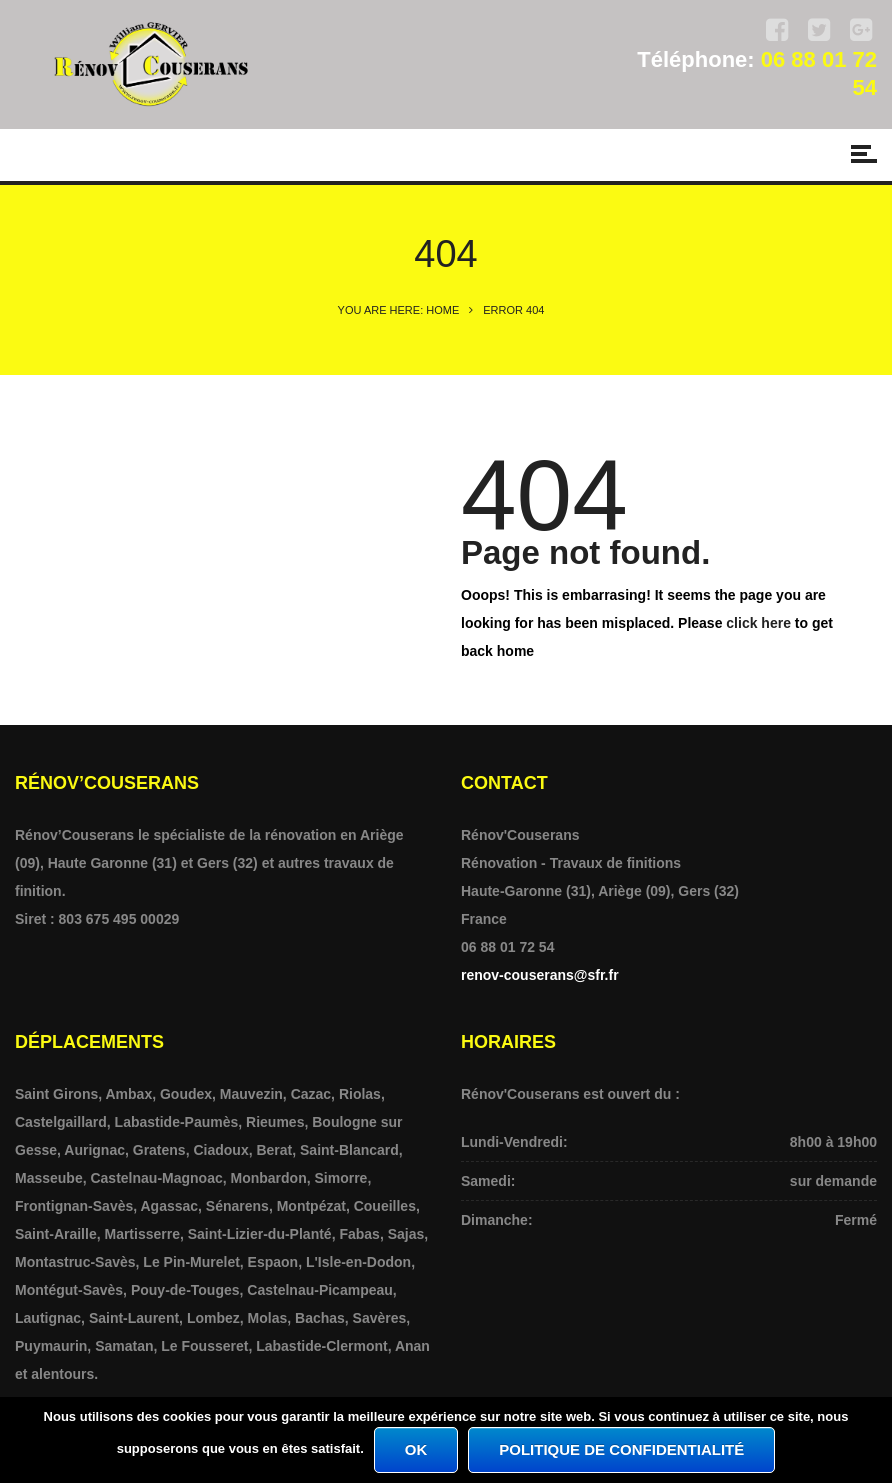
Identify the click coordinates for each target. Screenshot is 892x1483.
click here (758, 623)
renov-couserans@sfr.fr (540, 975)
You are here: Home (399, 310)
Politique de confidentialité (621, 1449)
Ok (416, 1449)
